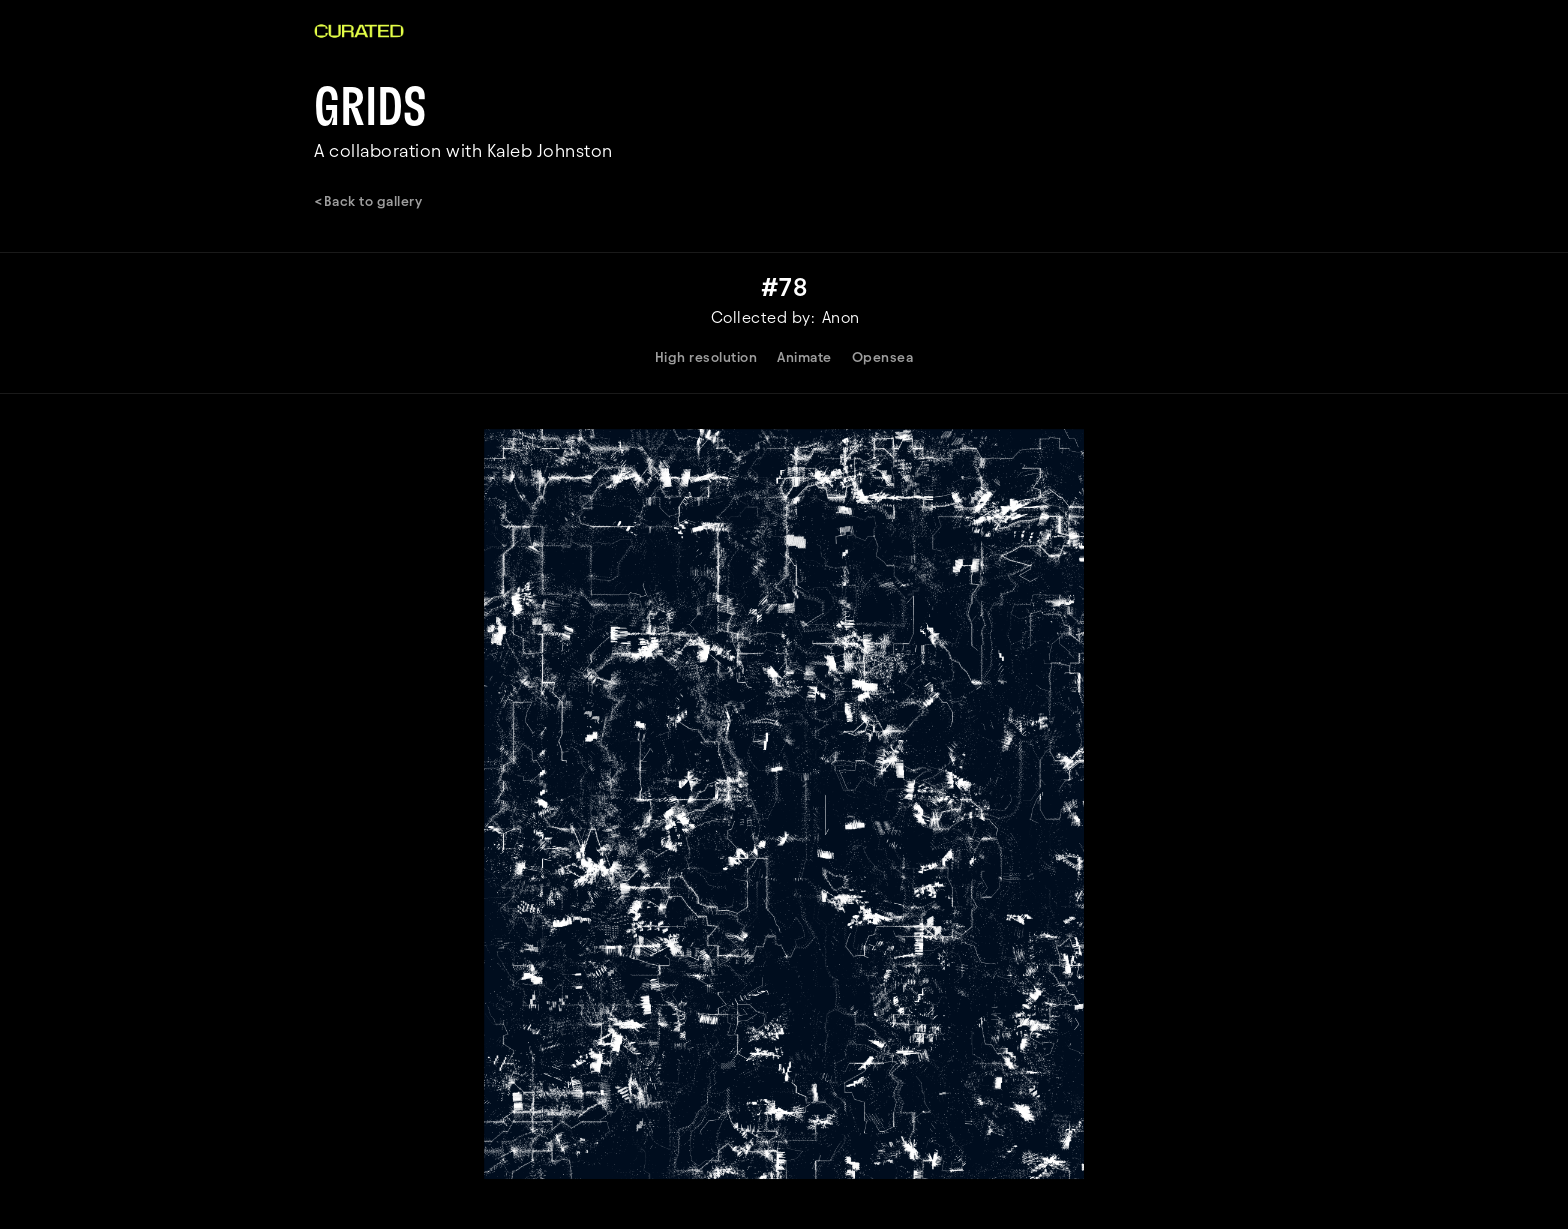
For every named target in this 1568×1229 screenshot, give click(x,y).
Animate (804, 357)
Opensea (883, 357)
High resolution (706, 357)
